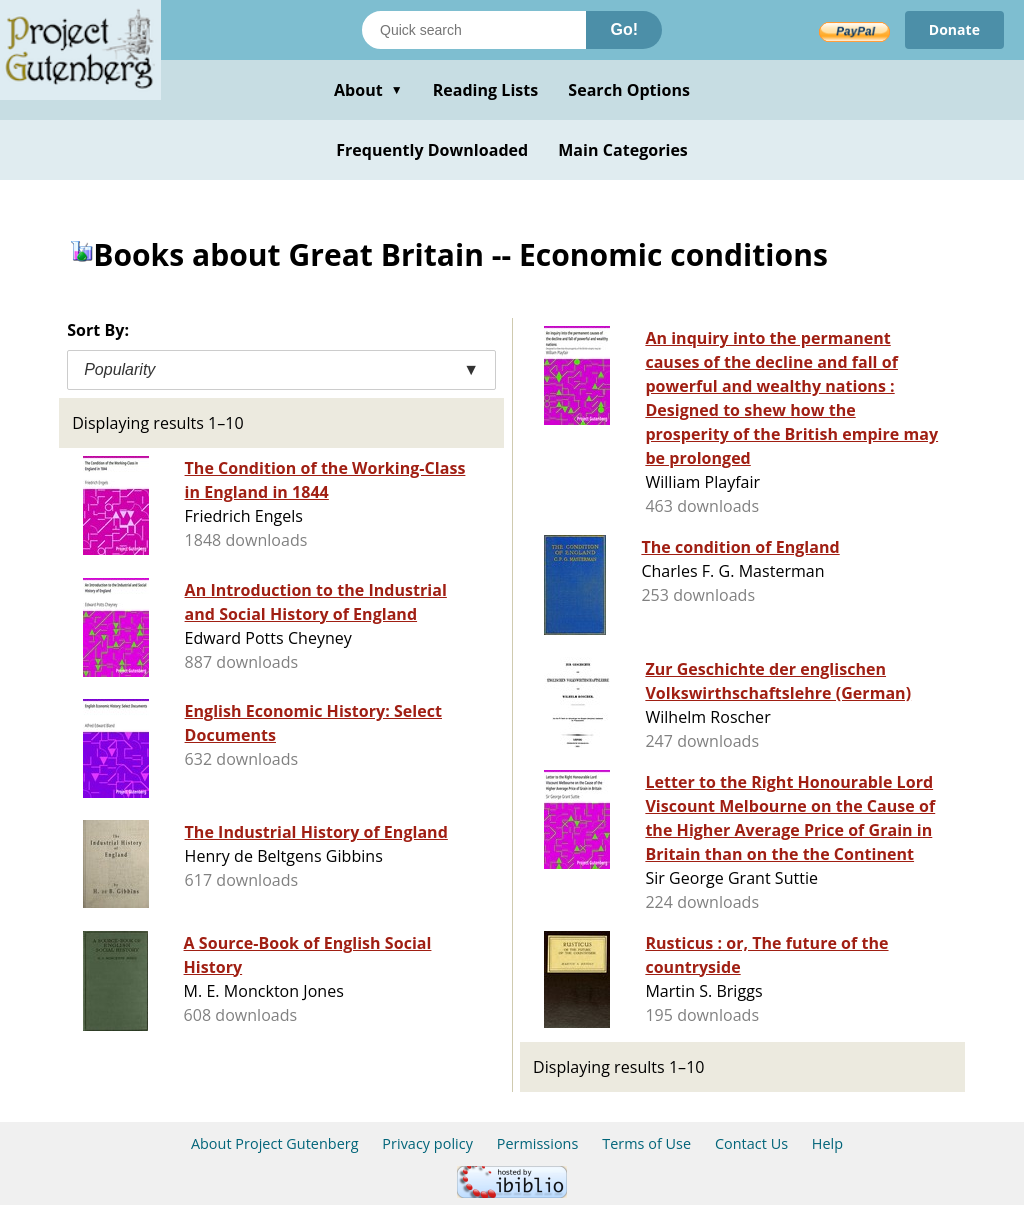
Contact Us (751, 1143)
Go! (624, 29)
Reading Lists (486, 90)
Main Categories (623, 150)
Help (827, 1143)
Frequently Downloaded (432, 150)
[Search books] (474, 30)
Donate (954, 29)
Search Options (629, 90)
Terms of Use (646, 1143)
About (368, 90)
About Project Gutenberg (275, 1143)
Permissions (538, 1143)
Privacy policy (427, 1143)
